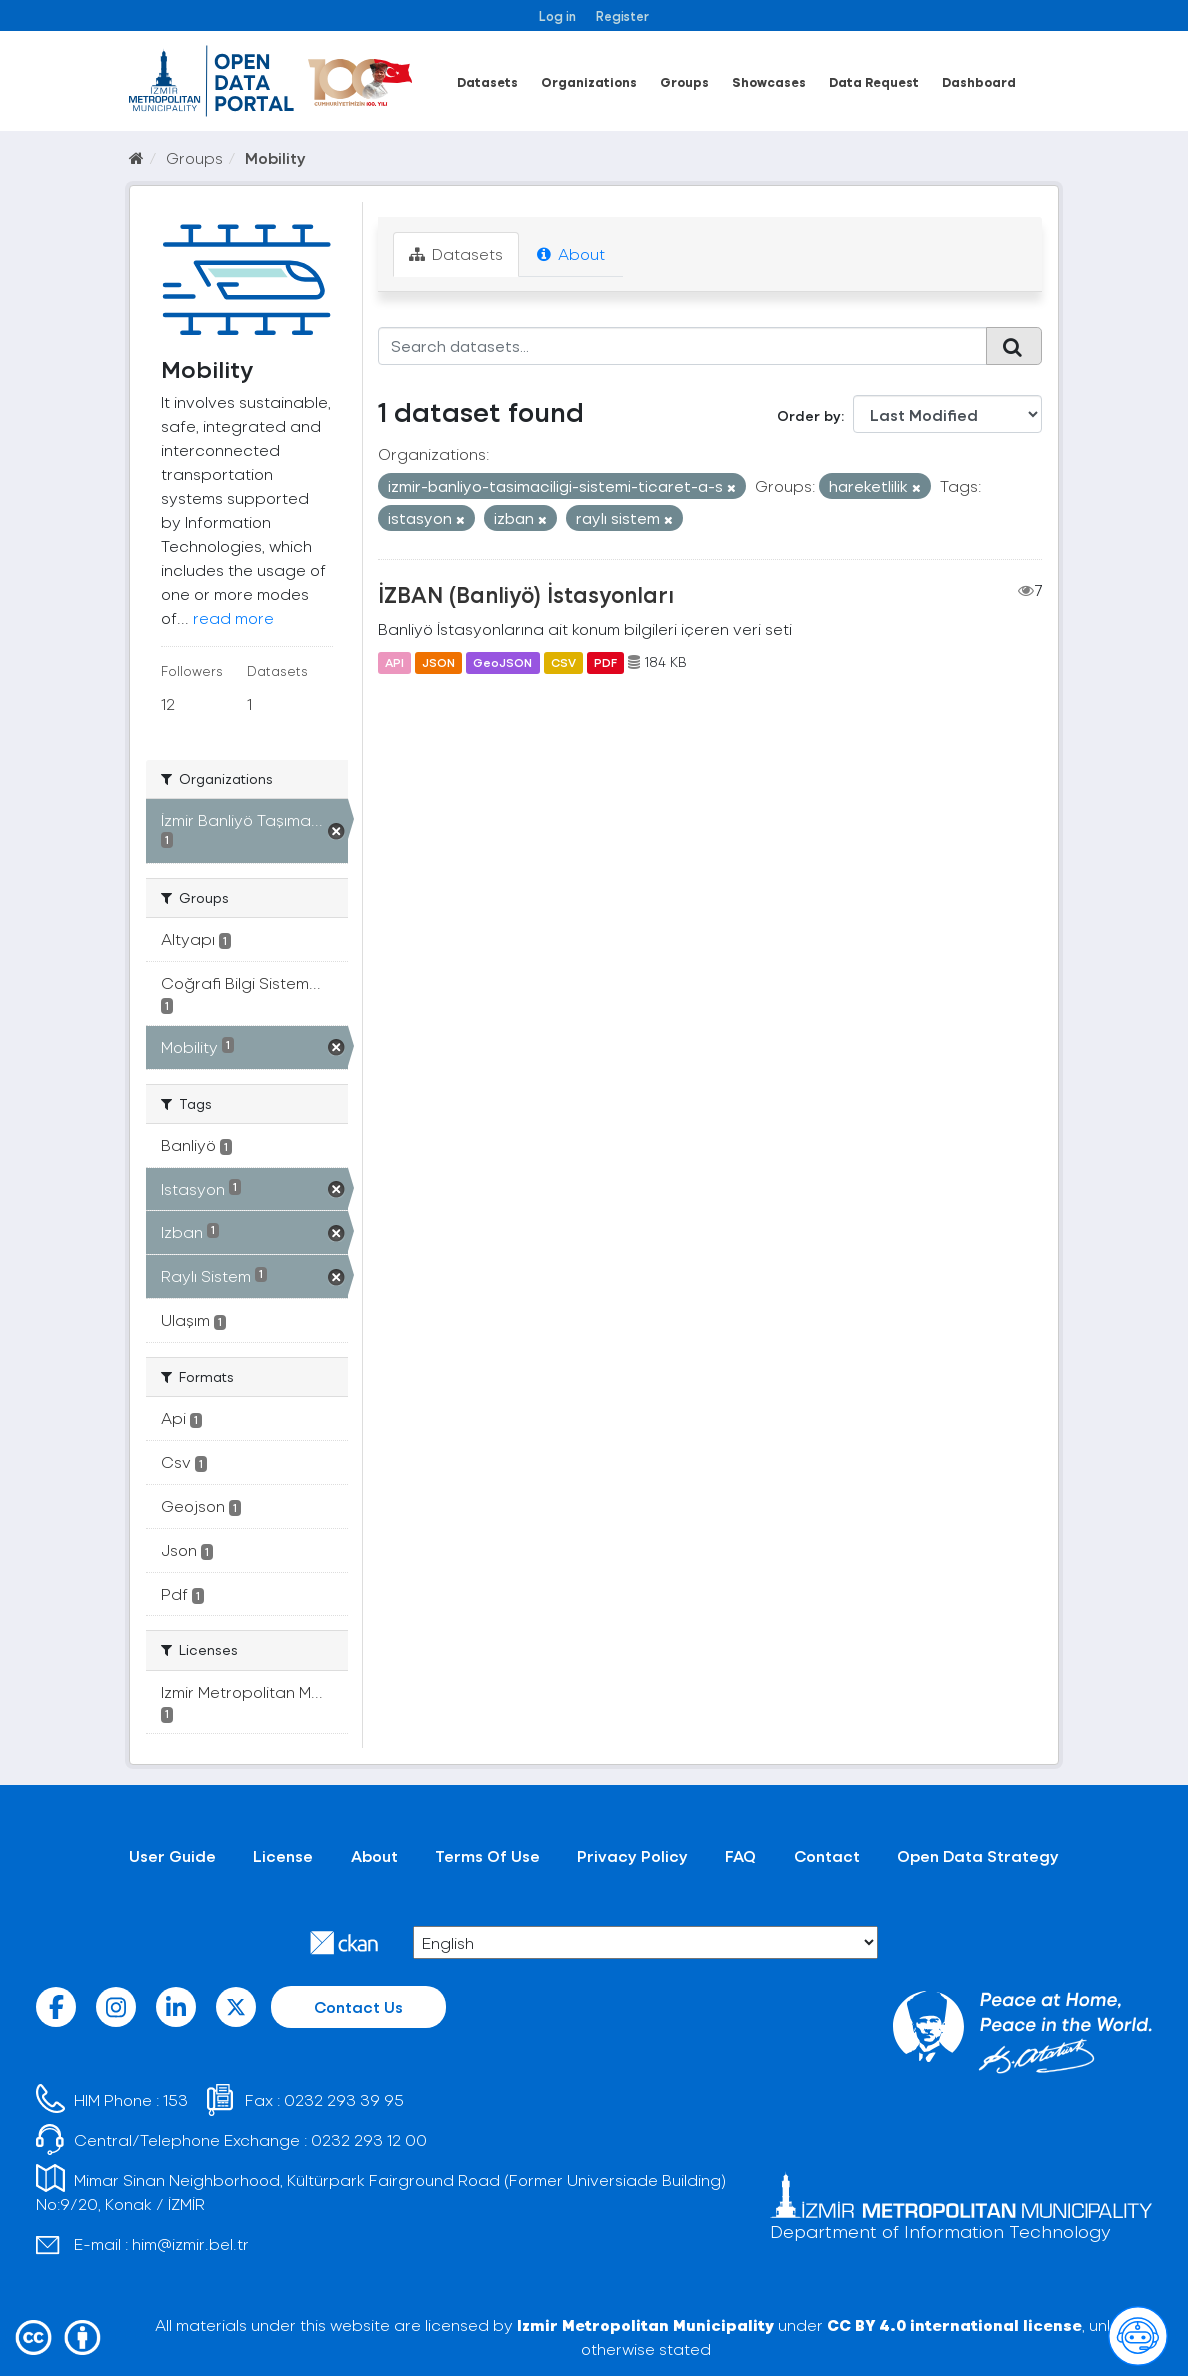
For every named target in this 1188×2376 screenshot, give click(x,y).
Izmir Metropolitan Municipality (645, 2324)
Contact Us (358, 2006)
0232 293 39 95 (344, 2099)
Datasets (487, 81)
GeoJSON (502, 662)
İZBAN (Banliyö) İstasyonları (526, 594)
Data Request (874, 81)
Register (622, 15)
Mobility (275, 157)
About (571, 253)
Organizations (589, 81)
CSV (563, 662)
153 (175, 2099)
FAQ (740, 1855)
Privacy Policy (632, 1855)
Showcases (769, 81)
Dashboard (979, 81)
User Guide (172, 1855)
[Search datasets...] (683, 346)
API (394, 662)
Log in (557, 15)
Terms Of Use (487, 1855)
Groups (684, 81)
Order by (809, 415)
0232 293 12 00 (369, 2139)
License (283, 1855)
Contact (827, 1855)
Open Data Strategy (978, 1855)
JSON (438, 662)
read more (233, 617)
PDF (605, 662)
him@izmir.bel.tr (190, 2243)
